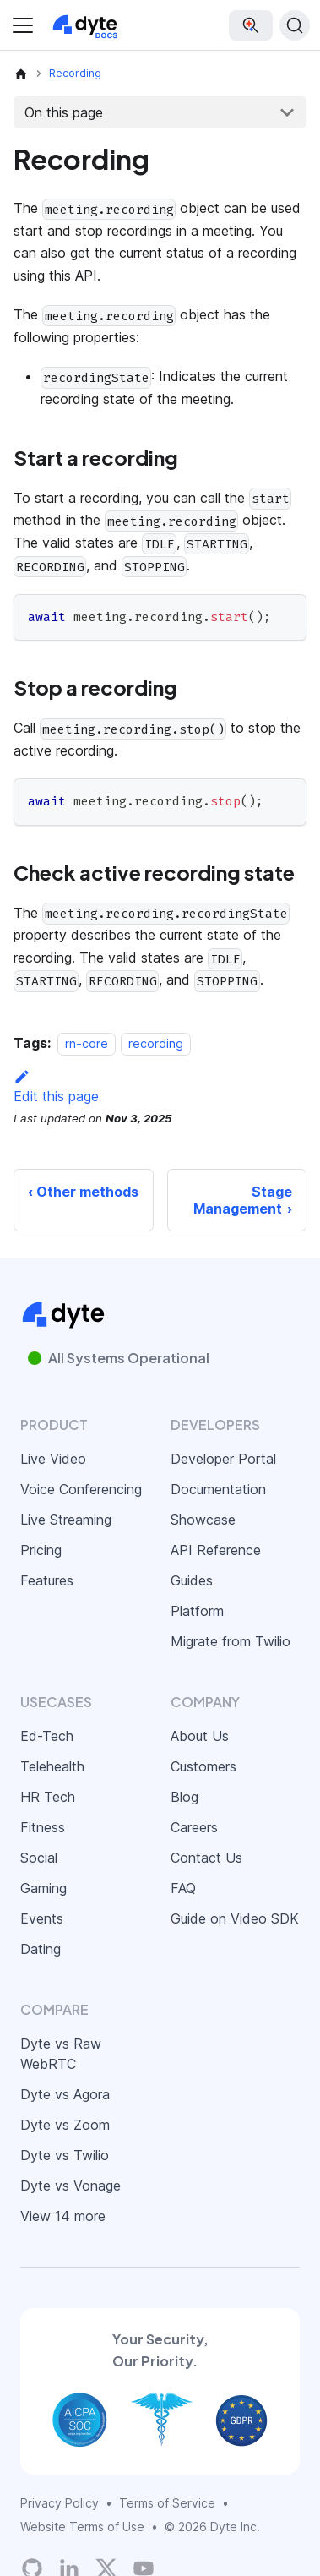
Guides (192, 1580)
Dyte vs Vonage (70, 2185)
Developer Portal (223, 1458)
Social (38, 1857)
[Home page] (21, 73)
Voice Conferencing (81, 1489)
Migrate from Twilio (230, 1641)
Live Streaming (65, 1519)
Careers (194, 1827)
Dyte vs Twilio (64, 2155)
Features (46, 1580)
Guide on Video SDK (235, 1918)
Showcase (203, 1519)
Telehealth (52, 1766)
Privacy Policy (59, 2503)
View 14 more (63, 2216)
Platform (197, 1610)
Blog (184, 1796)
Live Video (53, 1458)
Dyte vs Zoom (65, 2124)
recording (155, 1043)
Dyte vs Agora (65, 2094)
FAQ (183, 1888)
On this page (63, 112)
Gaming (43, 1888)
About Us (200, 1735)
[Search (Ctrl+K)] (294, 25)
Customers (203, 1766)
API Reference (216, 1550)
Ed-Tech (46, 1735)
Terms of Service (167, 2503)
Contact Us (206, 1857)
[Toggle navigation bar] (22, 25)
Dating (40, 1948)
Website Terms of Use (82, 2526)
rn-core (86, 1043)
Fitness (42, 1827)
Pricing (41, 1550)
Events (41, 1918)
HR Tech (47, 1796)
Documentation (218, 1489)
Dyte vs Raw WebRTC (60, 2053)
